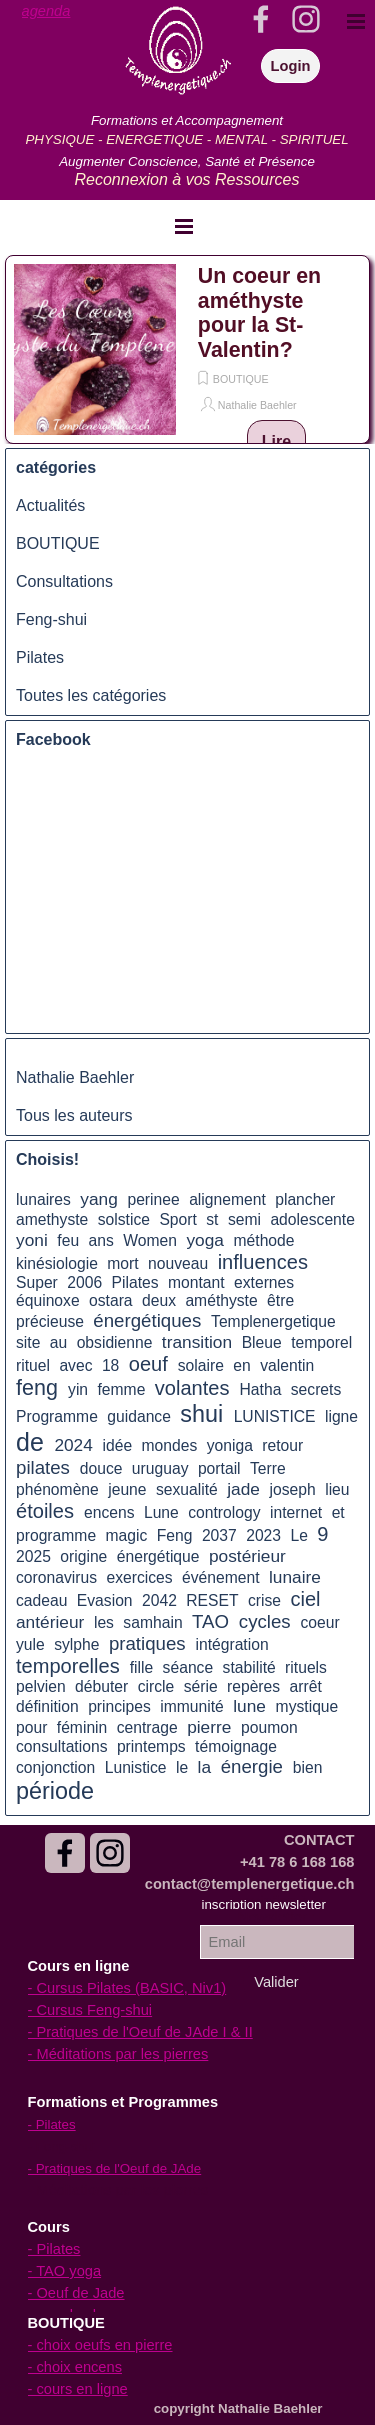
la (204, 1767)
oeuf (148, 1364)
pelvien (41, 1686)
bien (308, 1767)
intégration (231, 1644)
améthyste (221, 1300)
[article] (187, 349)
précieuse (50, 1321)
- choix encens (75, 2367)
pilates (43, 1467)
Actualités (50, 505)
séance (188, 1667)
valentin (287, 1365)
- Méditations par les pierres (118, 2054)
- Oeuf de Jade (76, 2293)
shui (201, 1414)
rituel (33, 1365)
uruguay (160, 1468)
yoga (205, 1240)
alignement (227, 1199)
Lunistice (136, 1767)
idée (117, 1445)
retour (282, 1445)
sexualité (187, 1489)
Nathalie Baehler (257, 405)
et (338, 1512)
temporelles (68, 1666)
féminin (82, 1727)
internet (296, 1512)
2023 (263, 1535)
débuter (101, 1686)
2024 (73, 1445)
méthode (264, 1240)
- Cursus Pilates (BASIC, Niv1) (127, 1988)
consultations (61, 1746)
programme (56, 1535)
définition (47, 1706)
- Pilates (54, 2249)
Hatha (261, 1389)
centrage (147, 1727)
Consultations (64, 581)
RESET (212, 1600)
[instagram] (110, 1853)
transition (197, 1342)
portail (219, 1468)
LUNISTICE (275, 1416)
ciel (305, 1599)
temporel (321, 1342)
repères (253, 1686)
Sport (177, 1219)
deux (159, 1300)
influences (263, 1262)
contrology (224, 1512)
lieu (337, 1489)
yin (78, 1389)
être (280, 1300)
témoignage (236, 1746)
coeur (319, 1622)
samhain (152, 1622)
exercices (139, 1577)
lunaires (43, 1199)
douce (101, 1468)
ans (101, 1240)
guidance (139, 1416)
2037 (219, 1535)
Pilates (40, 657)
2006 (84, 1282)
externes (264, 1282)
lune (249, 1706)
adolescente (312, 1219)
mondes (170, 1445)
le (182, 1767)
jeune (127, 1489)
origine (83, 1556)
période (55, 1791)
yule (30, 1644)
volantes (192, 1388)
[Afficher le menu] (184, 226)
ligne (341, 1416)
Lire (276, 441)
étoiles (45, 1511)
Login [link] (291, 66)
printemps (151, 1746)
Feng (175, 1535)
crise (264, 1600)
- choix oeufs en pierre (100, 2345)
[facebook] (65, 1853)
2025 (33, 1556)
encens (109, 1512)
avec (75, 1365)
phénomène (57, 1489)
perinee (153, 1199)
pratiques (147, 1643)
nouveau (178, 1263)
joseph (293, 1489)
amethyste (52, 1219)
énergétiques (147, 1320)
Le (298, 1535)
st (212, 1219)
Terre (268, 1468)
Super (37, 1282)
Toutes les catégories (91, 695)
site (28, 1342)
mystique (307, 1706)
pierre (209, 1727)
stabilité (249, 1667)
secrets (316, 1389)
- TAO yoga (65, 2271)
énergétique (158, 1556)
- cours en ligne (78, 2389)
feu (68, 1240)
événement (221, 1577)
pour (31, 1727)
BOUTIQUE (241, 379)
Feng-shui (51, 619)
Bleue (262, 1342)
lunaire (295, 1577)
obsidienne (115, 1342)
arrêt (306, 1686)
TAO (210, 1621)
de (30, 1442)
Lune (161, 1512)
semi (244, 1219)
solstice (124, 1219)
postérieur (247, 1556)
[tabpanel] (61, 11)
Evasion (105, 1600)
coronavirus (56, 1577)
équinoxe (48, 1300)
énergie (252, 1766)
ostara (111, 1300)
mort (122, 1263)
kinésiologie (57, 1263)
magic (127, 1535)
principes (119, 1706)
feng (37, 1388)
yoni (32, 1240)
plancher (305, 1199)
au (58, 1342)
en (241, 1365)
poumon (269, 1727)
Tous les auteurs (74, 1115)
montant (196, 1282)
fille (142, 1667)
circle (156, 1686)
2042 (159, 1600)
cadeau (41, 1600)
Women (150, 1240)
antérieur (50, 1622)
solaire (201, 1365)
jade (243, 1489)
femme (122, 1389)
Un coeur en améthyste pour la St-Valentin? (259, 313)
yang (99, 1199)
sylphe (76, 1644)
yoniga (230, 1445)
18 (110, 1365)
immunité (192, 1706)
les (104, 1622)
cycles (265, 1621)
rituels (306, 1667)
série (201, 1686)
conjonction (55, 1767)
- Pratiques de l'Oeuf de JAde (115, 2168)
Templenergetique (273, 1321)
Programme (57, 1416)
